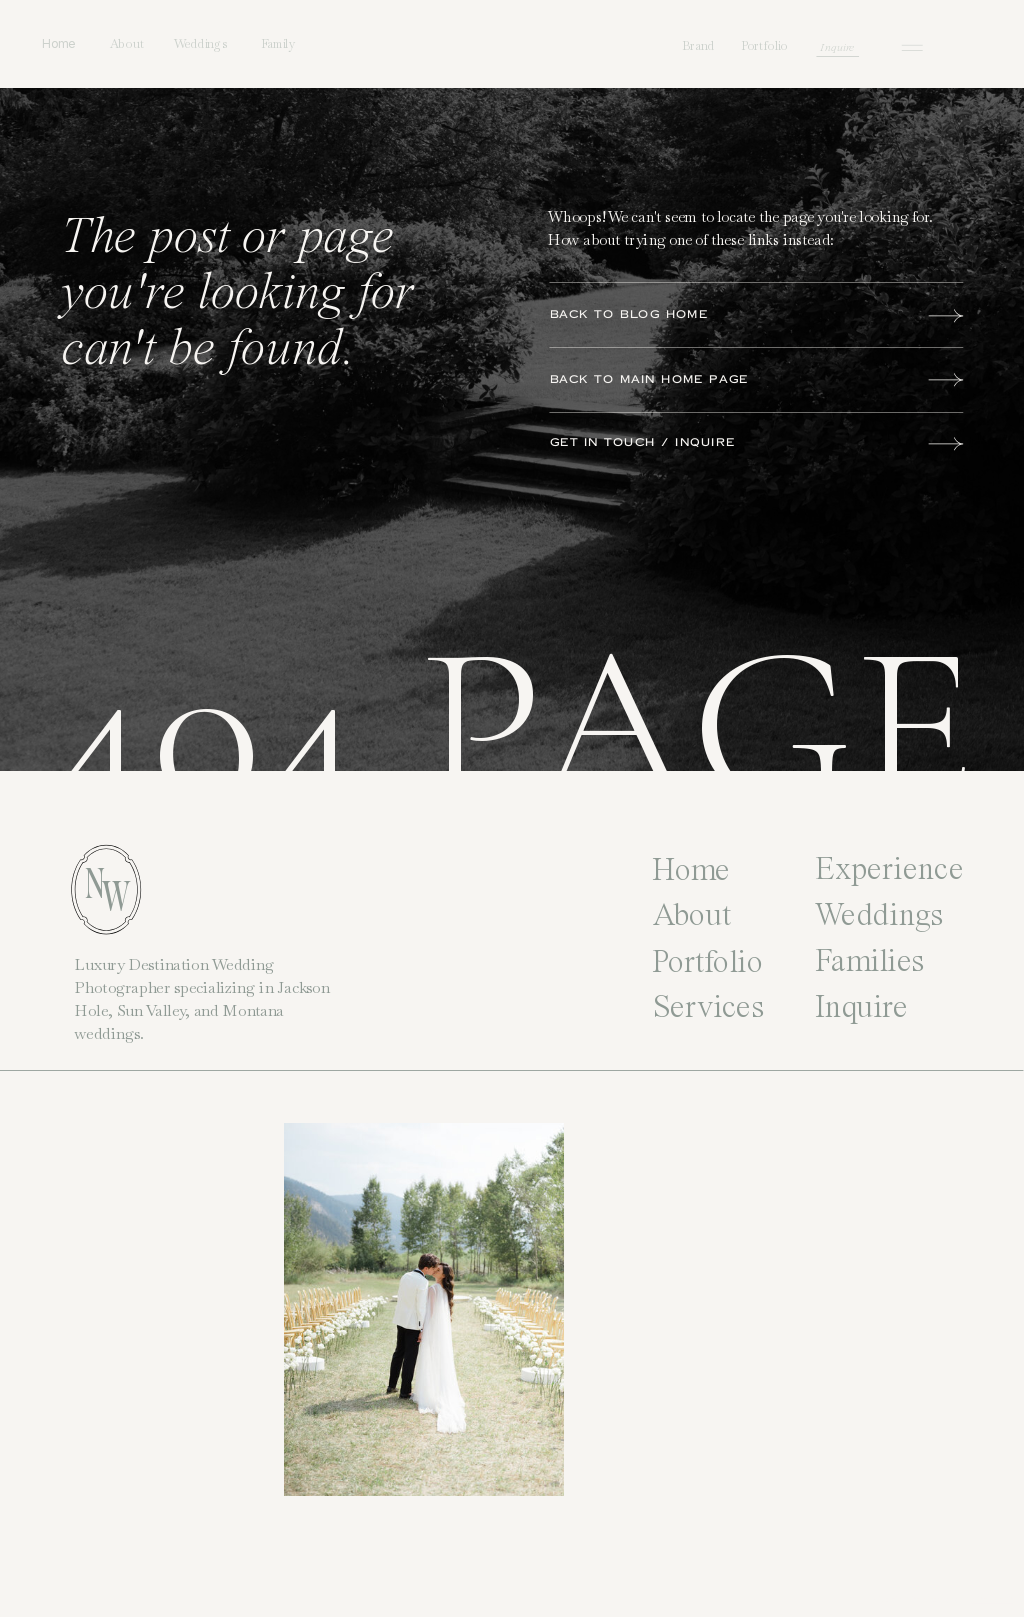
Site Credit (992, 1598)
